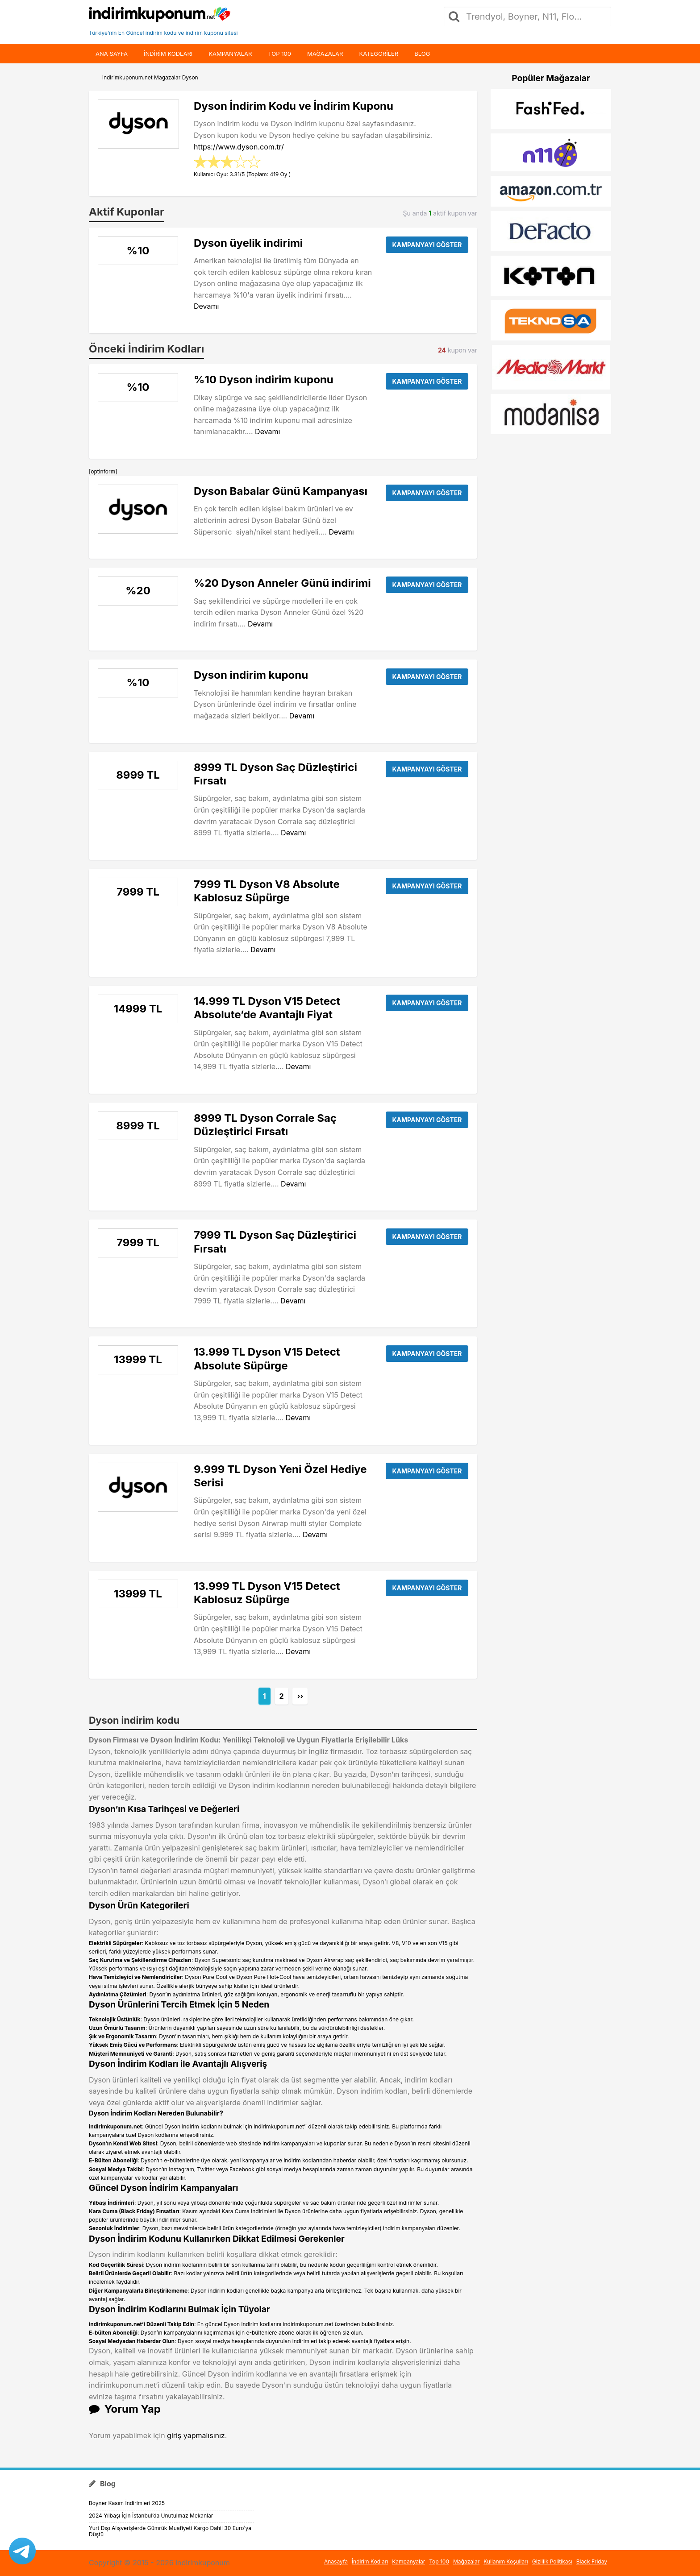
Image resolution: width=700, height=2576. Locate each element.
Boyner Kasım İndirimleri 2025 (127, 2503)
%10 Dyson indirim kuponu (263, 379)
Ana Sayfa (112, 53)
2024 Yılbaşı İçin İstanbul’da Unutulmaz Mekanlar (151, 2515)
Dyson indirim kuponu (251, 674)
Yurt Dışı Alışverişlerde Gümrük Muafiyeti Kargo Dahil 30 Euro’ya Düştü (170, 2531)
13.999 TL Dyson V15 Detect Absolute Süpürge (267, 1358)
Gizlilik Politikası (552, 2561)
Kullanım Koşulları (505, 2561)
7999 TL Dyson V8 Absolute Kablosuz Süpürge (267, 891)
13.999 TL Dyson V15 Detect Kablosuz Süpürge (267, 1593)
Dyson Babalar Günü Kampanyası (280, 491)
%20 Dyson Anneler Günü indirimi (282, 583)
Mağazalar (325, 53)
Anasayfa (336, 2561)
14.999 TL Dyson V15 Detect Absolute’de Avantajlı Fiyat (267, 1008)
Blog (422, 53)
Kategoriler (378, 53)
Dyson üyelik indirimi (248, 242)
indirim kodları (168, 53)
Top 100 (279, 53)
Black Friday (591, 2561)
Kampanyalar (230, 53)
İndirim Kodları (370, 2561)
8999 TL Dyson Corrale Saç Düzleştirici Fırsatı (265, 1125)
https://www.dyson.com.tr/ (239, 146)
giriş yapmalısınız (196, 2435)
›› (300, 1696)
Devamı (206, 306)
